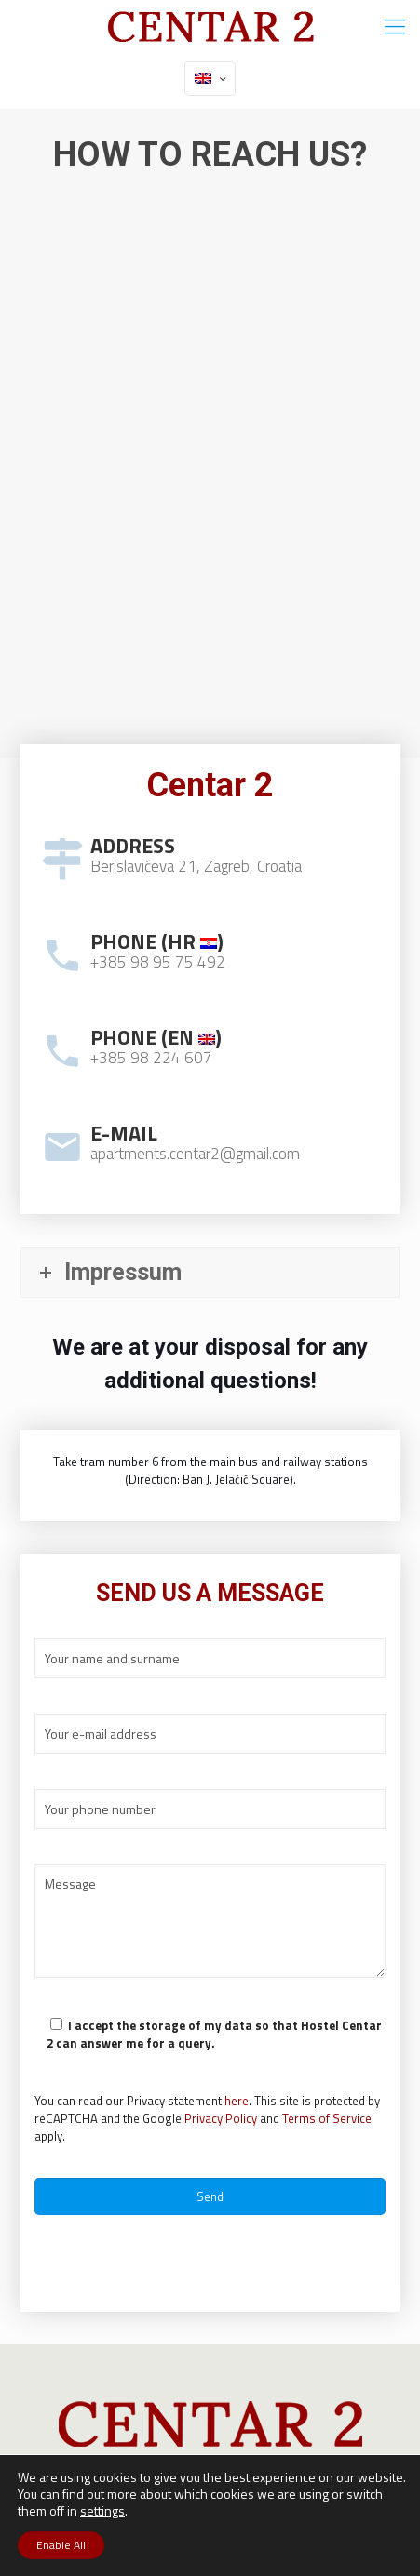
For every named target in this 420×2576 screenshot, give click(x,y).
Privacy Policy (220, 2118)
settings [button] (102, 2510)
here (236, 2100)
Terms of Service (327, 2118)
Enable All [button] (61, 2545)
